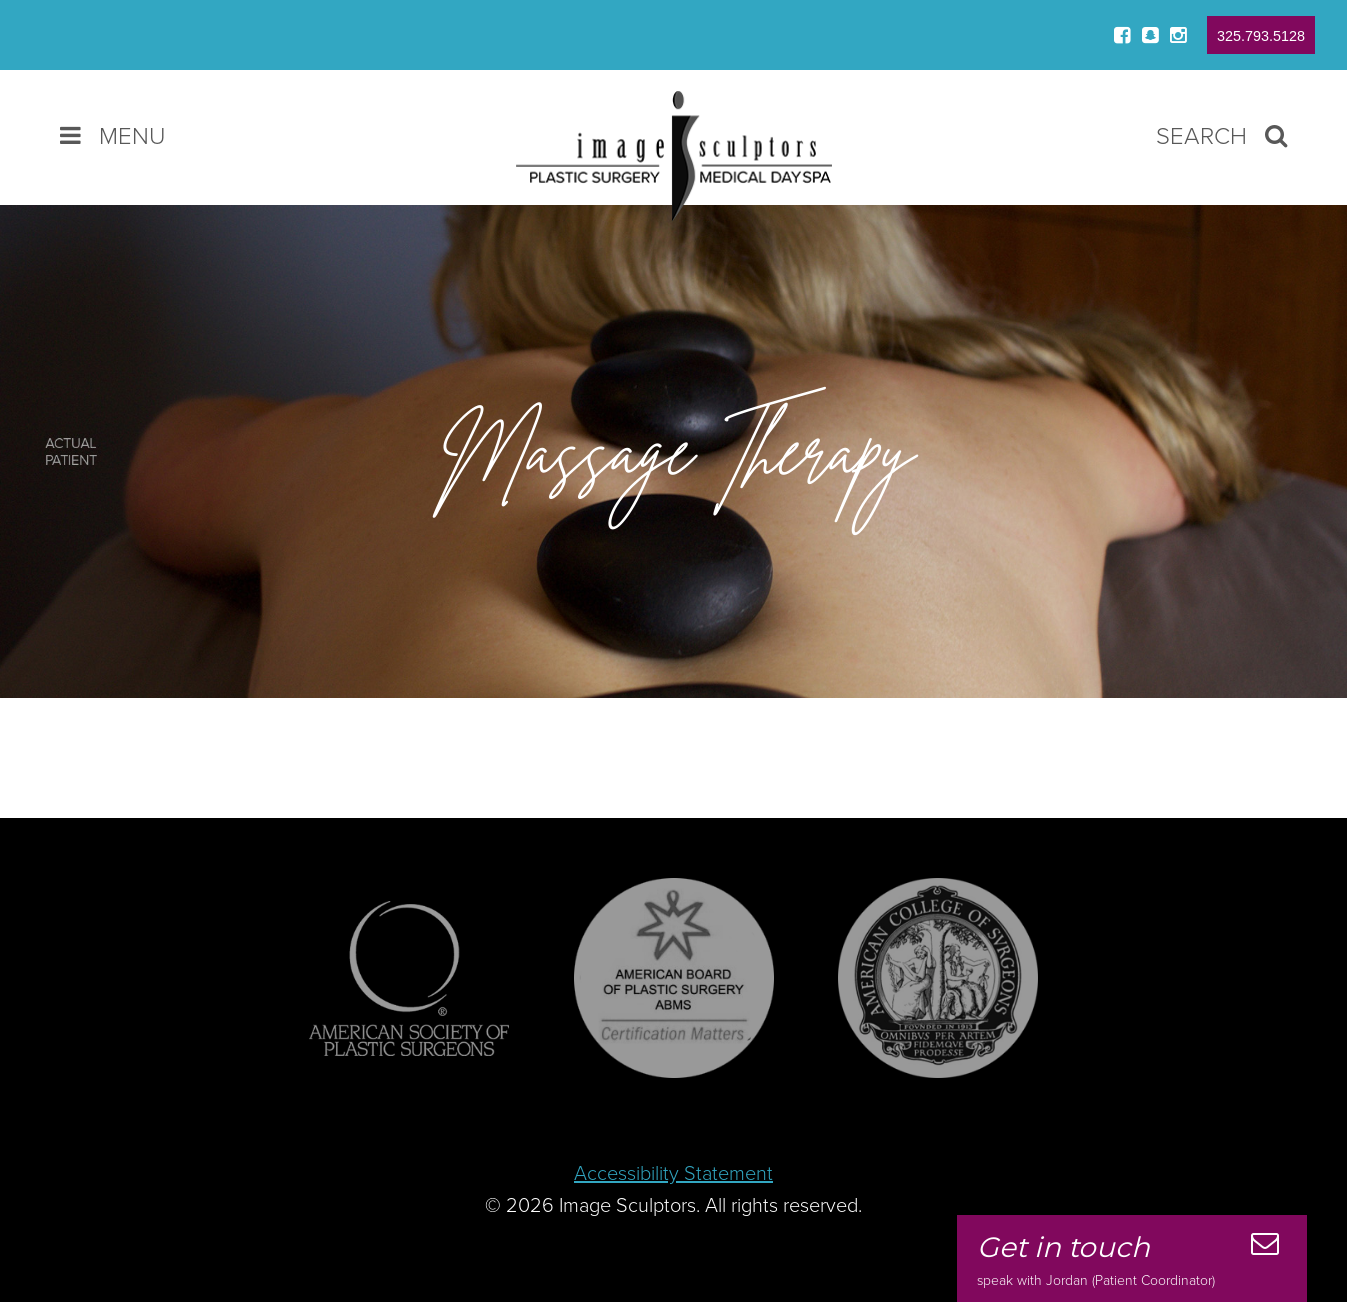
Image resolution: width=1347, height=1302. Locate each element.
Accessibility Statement (673, 1174)
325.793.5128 (1261, 36)
